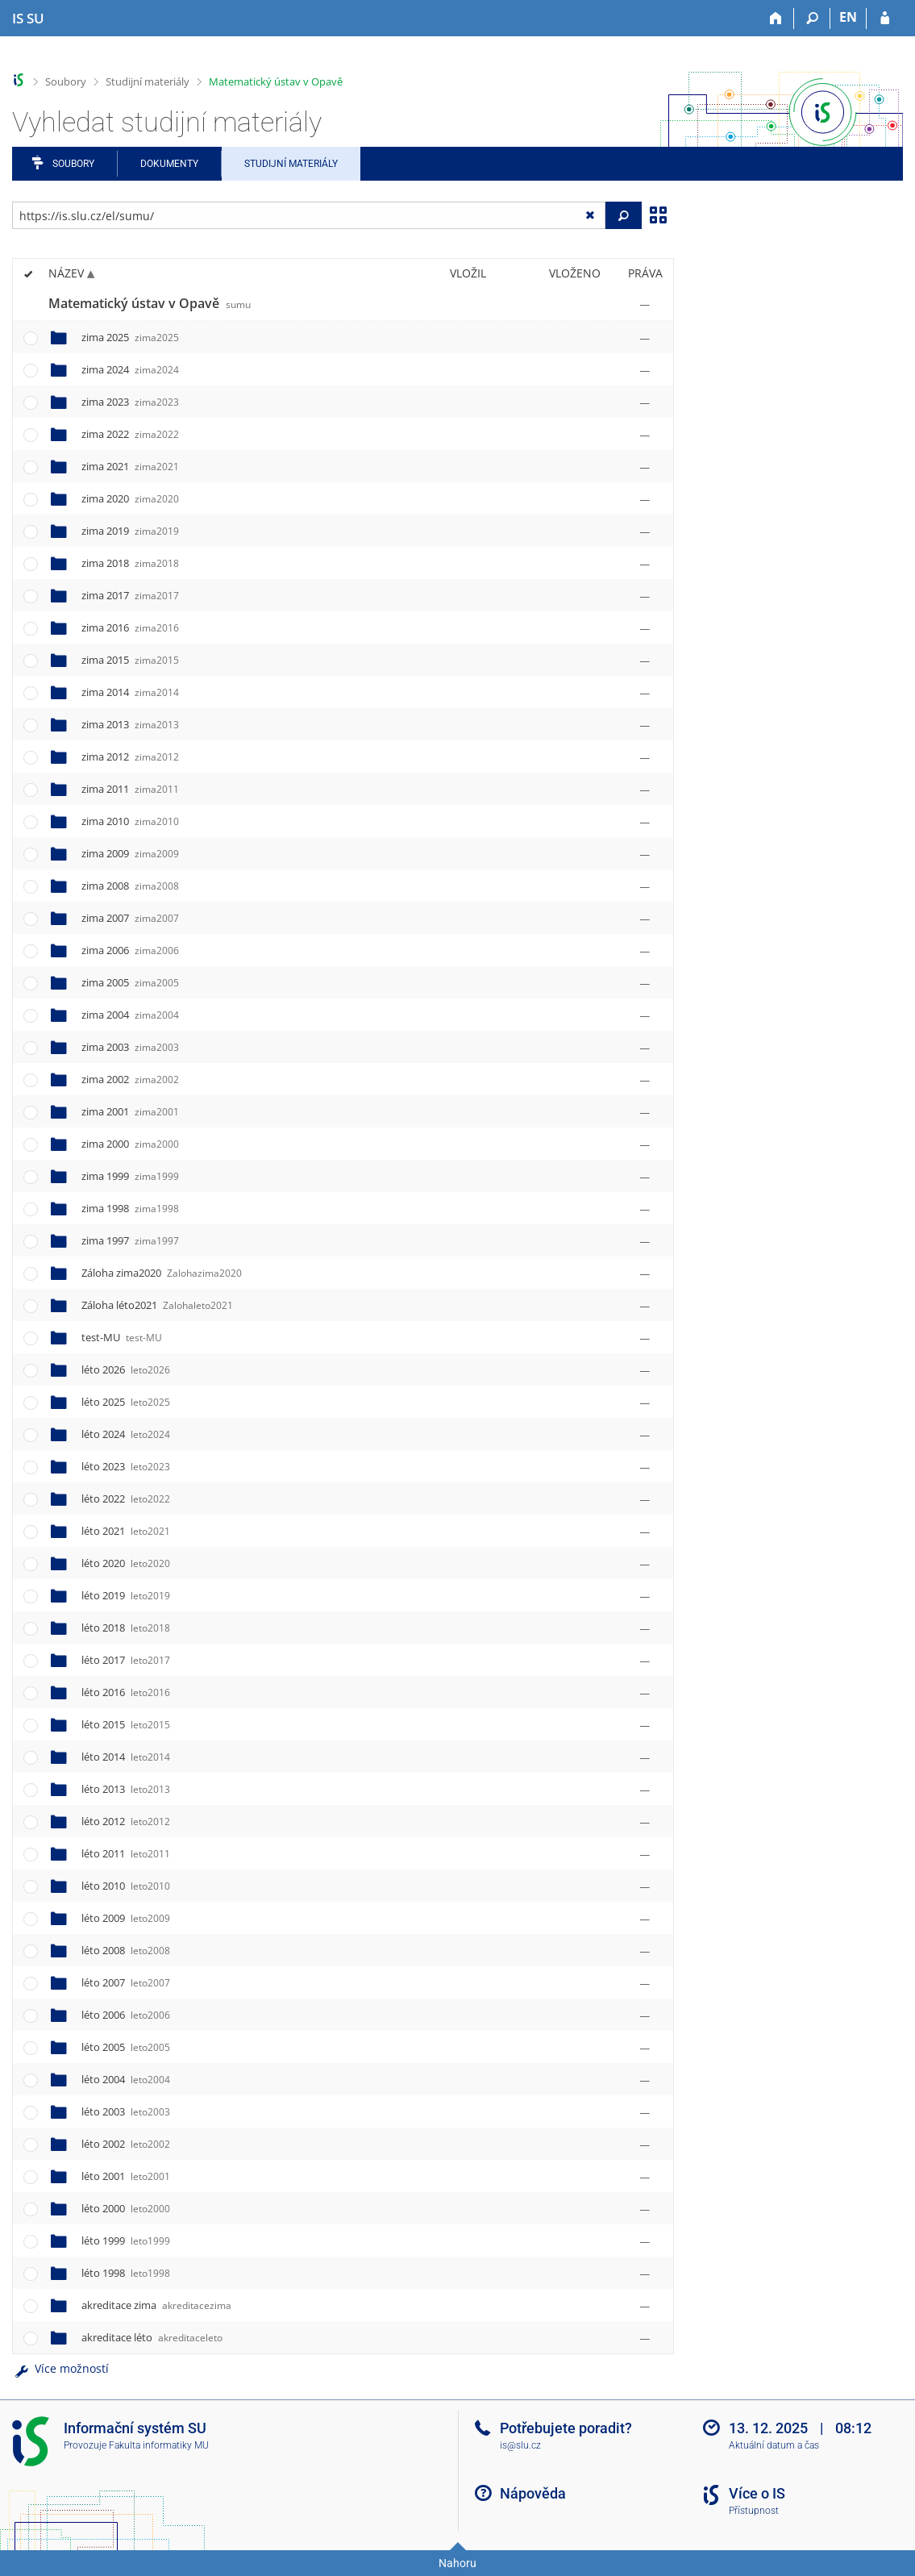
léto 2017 (125, 1660)
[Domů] (776, 18)
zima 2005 (130, 982)
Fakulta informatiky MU (159, 2445)
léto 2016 (125, 1692)
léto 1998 (125, 2272)
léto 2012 (125, 1821)
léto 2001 (125, 2176)
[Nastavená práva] (645, 304)
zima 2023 (130, 401)
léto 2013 (125, 1789)
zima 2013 (130, 724)
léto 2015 (125, 1724)
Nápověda (533, 2493)
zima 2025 (130, 337)
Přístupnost (754, 2510)
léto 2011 (125, 1853)
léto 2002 (125, 2143)
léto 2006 (125, 2014)
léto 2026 (125, 1369)
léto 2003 (125, 2111)
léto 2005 (125, 2047)
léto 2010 (125, 1885)
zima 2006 (130, 950)
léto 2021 (125, 1531)
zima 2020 (130, 498)
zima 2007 (130, 918)
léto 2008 (125, 1950)
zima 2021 (130, 466)
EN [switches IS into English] (848, 17)
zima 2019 (130, 530)
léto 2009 (125, 1918)
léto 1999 (125, 2240)
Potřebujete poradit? (566, 2428)
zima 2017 (130, 595)
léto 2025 (125, 1401)
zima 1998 (130, 1208)
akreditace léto (152, 2337)
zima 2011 (130, 789)
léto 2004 (125, 2079)
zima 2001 (130, 1111)
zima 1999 (130, 1176)
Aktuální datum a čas (774, 2445)
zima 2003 (130, 1047)
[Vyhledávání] (812, 18)
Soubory (65, 81)
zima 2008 (130, 885)
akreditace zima (156, 2305)
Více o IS (757, 2493)
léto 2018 (125, 1627)
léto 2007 (125, 1982)
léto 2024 (125, 1434)
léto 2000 (125, 2208)
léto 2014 (125, 1756)
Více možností (60, 2368)
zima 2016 (130, 627)
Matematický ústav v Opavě (276, 81)
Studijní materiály (147, 81)
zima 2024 (130, 369)
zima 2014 (130, 692)
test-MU (121, 1337)
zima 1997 (130, 1240)
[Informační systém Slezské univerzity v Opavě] (28, 18)
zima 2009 (130, 853)
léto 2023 (125, 1466)
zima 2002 (130, 1079)
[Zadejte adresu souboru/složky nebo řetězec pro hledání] (308, 215)
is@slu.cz (520, 2445)
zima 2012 (130, 756)
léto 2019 (125, 1595)
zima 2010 (130, 821)
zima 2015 (130, 659)
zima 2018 (130, 563)
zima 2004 (130, 1014)
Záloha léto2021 (157, 1305)
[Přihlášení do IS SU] (885, 18)
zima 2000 (130, 1143)
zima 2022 (130, 434)
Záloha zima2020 (161, 1272)
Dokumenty (169, 163)
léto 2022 (125, 1498)
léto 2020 (125, 1563)
